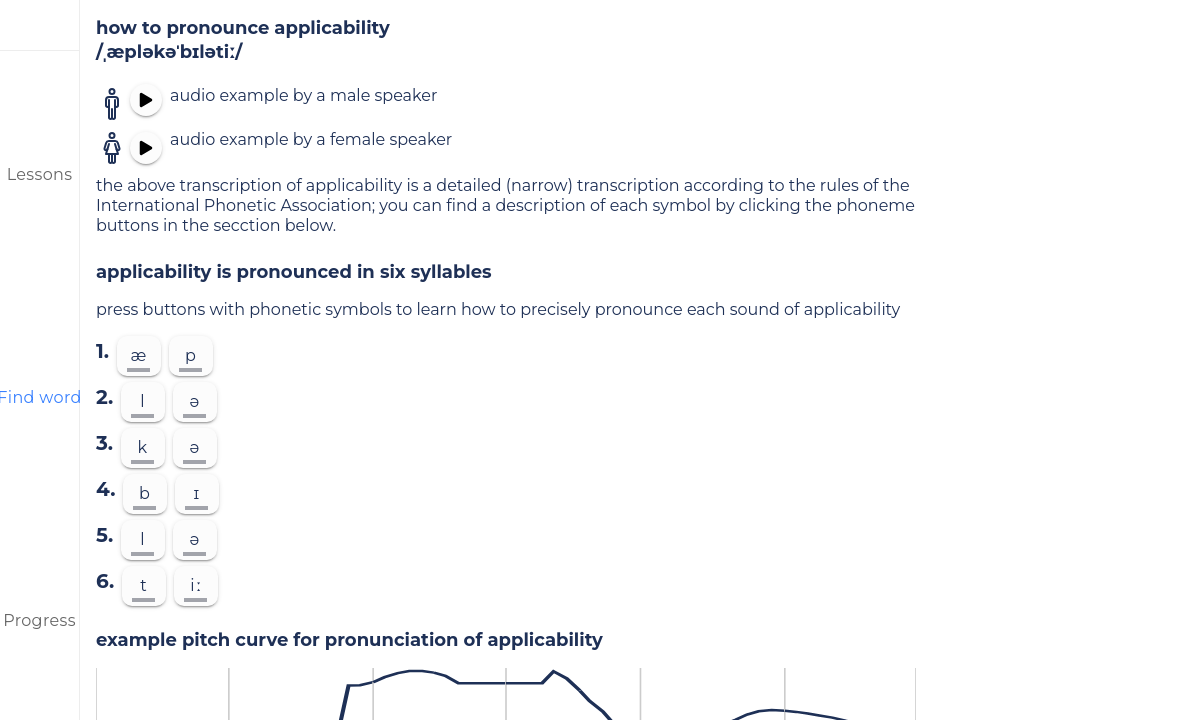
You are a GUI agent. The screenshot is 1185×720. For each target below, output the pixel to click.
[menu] (40, 25)
